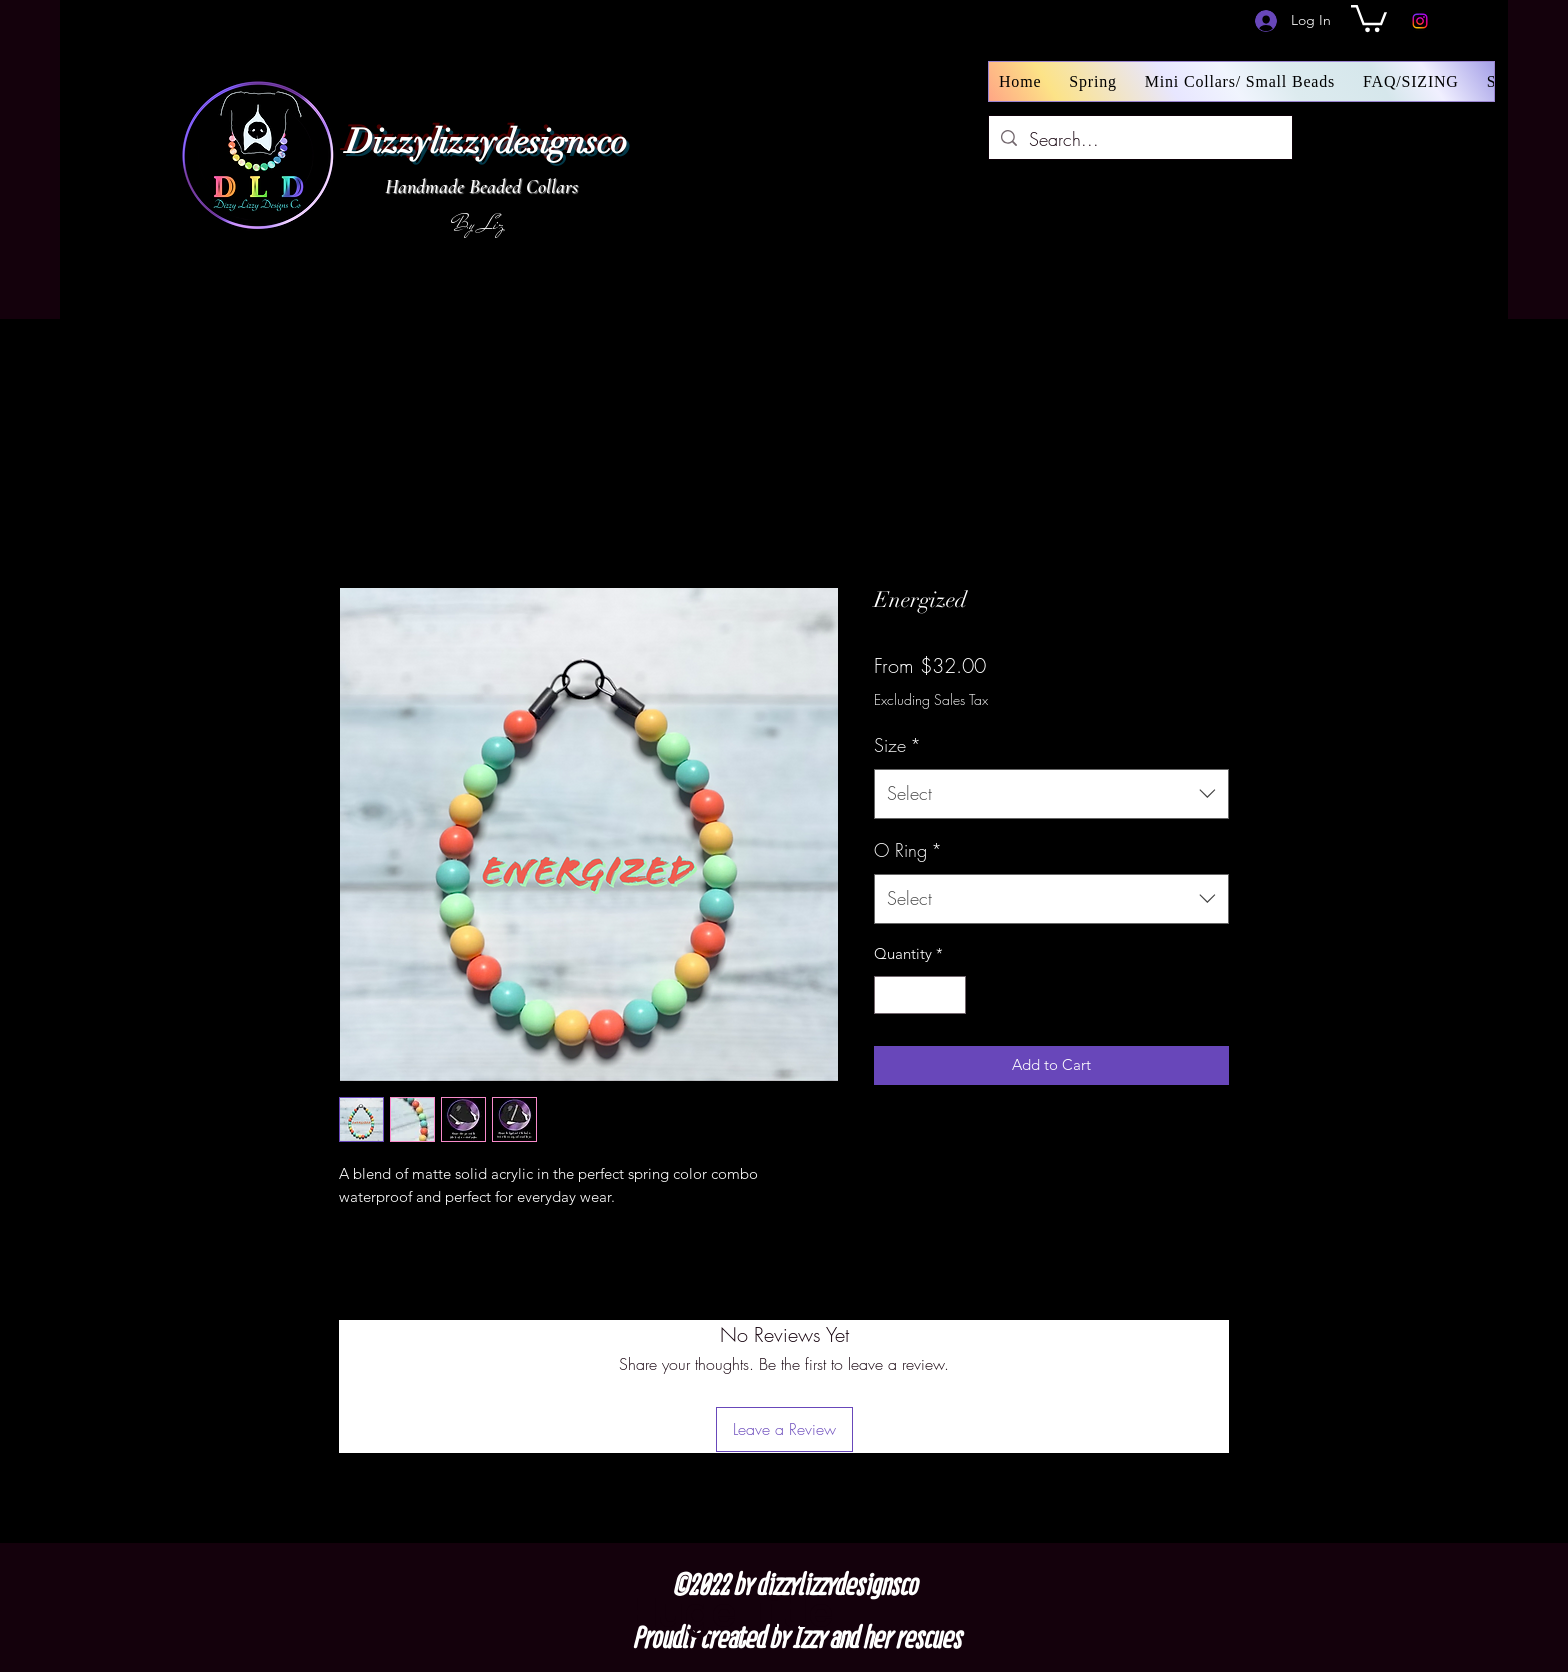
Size (897, 745)
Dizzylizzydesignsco (486, 142)
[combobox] (1051, 794)
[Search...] (1139, 140)
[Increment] (950, 995)
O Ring (908, 850)
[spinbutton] (920, 995)
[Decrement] (890, 995)
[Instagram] (1420, 21)
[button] (1369, 17)
